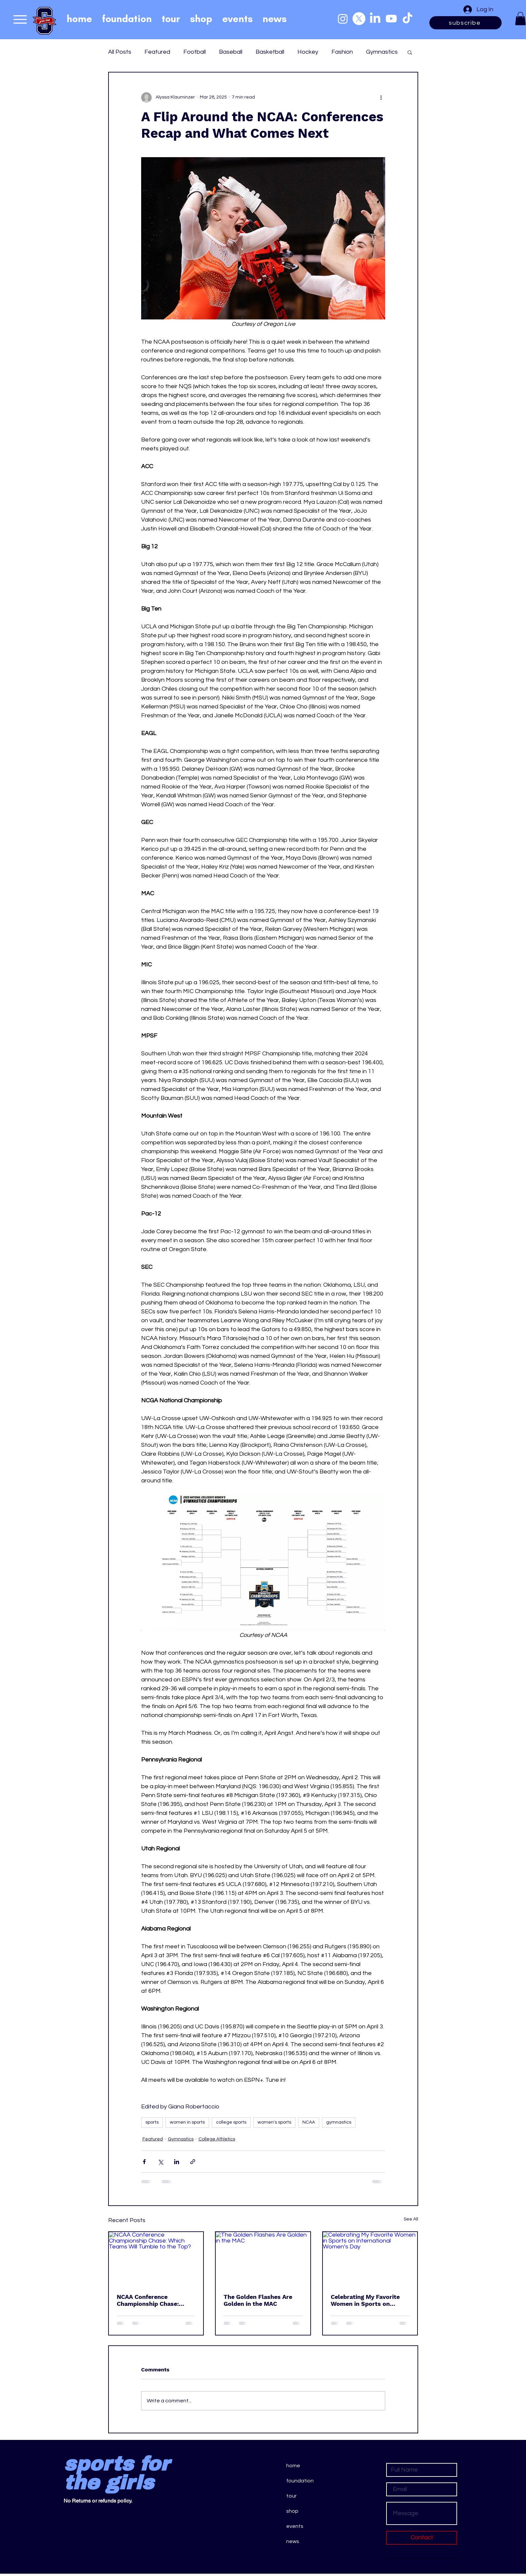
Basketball (270, 52)
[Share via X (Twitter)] (160, 2162)
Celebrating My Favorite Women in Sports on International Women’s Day (370, 2300)
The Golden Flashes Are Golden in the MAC (258, 2300)
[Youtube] (391, 18)
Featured (157, 52)
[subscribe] (465, 22)
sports (152, 2122)
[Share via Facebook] (144, 2162)
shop (292, 2511)
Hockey (307, 52)
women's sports (274, 2122)
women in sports (187, 2122)
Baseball (230, 52)
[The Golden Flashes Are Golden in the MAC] (263, 2258)
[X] (359, 18)
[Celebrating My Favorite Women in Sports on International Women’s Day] (370, 2258)
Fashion (342, 52)
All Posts (119, 52)
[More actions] (381, 97)
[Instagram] (342, 18)
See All (411, 2219)
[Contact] (421, 2538)
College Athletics (217, 2139)
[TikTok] (407, 18)
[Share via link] (193, 2162)
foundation (300, 2480)
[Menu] (20, 19)
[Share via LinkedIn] (176, 2162)
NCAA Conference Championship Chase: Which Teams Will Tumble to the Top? (154, 2300)
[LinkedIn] (375, 18)
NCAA (308, 2122)
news (292, 2541)
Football (194, 52)
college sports (231, 2122)
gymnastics (338, 2122)
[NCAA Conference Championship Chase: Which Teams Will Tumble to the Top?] (156, 2258)
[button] (520, 18)
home (293, 2465)
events (294, 2526)
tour (291, 2496)
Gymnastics (382, 52)
